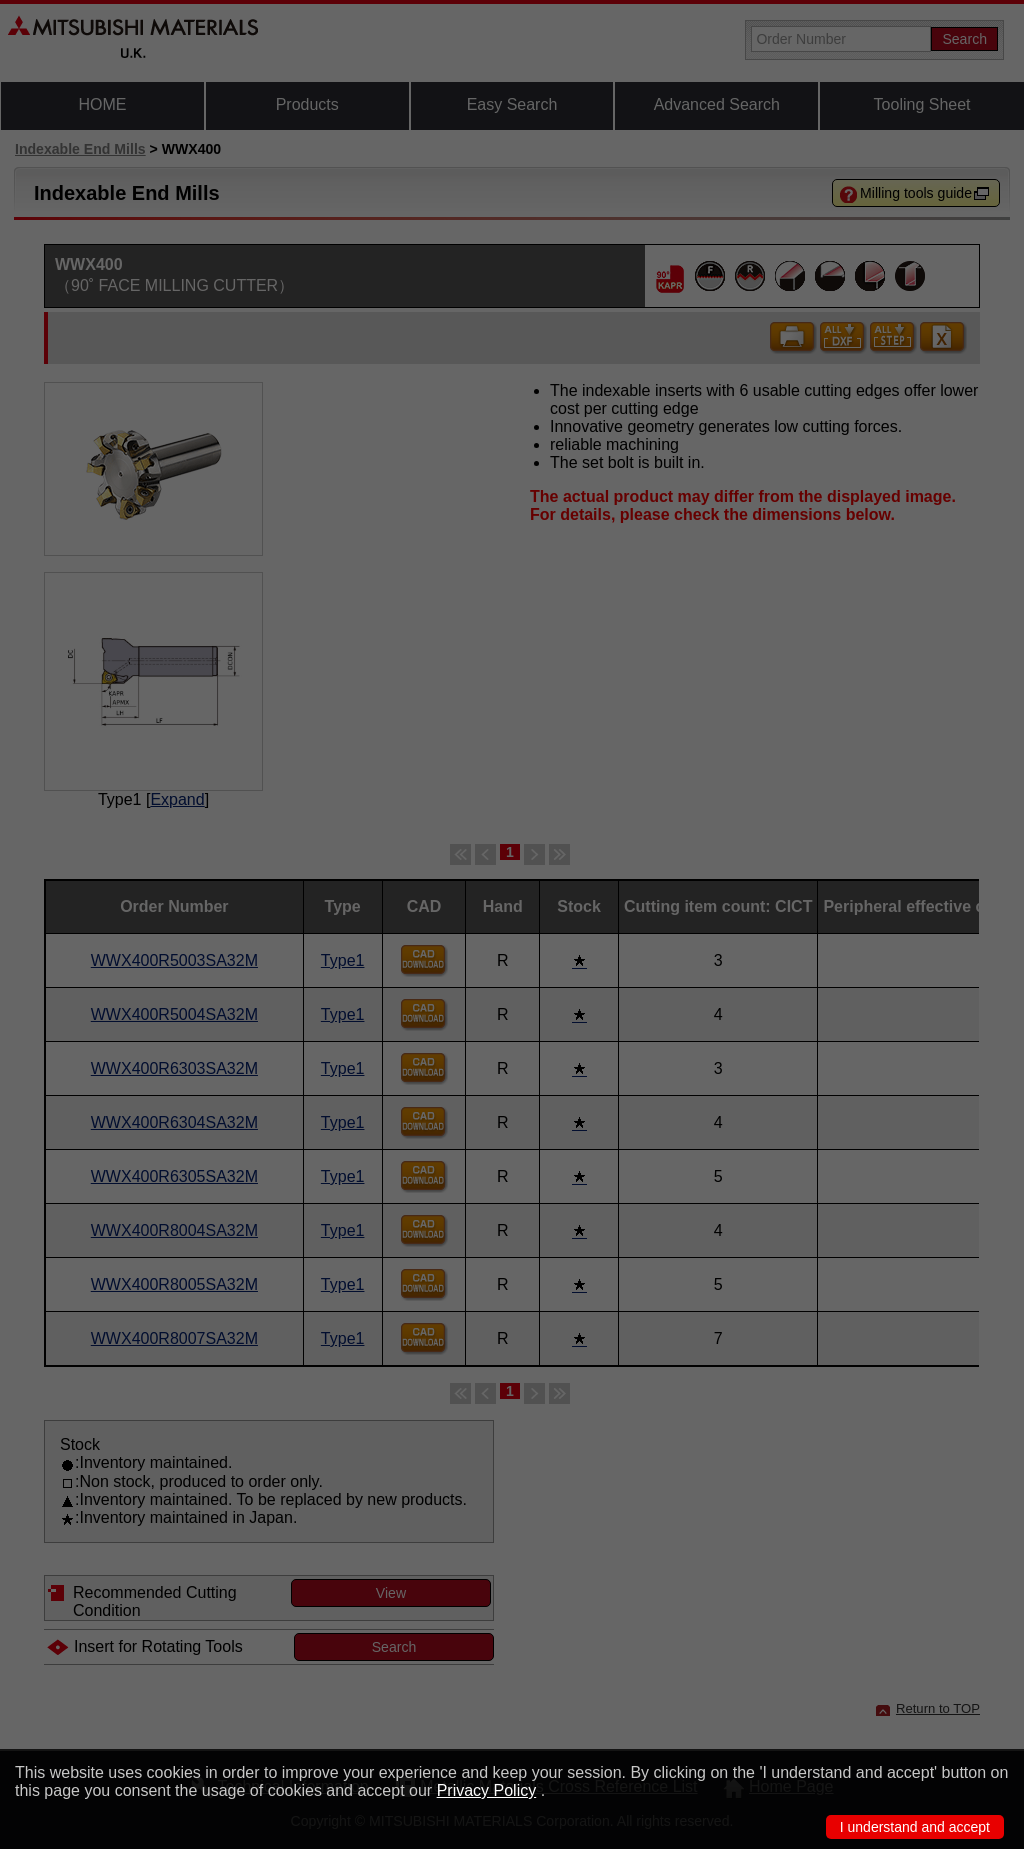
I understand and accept (915, 1827)
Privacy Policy (487, 1790)
